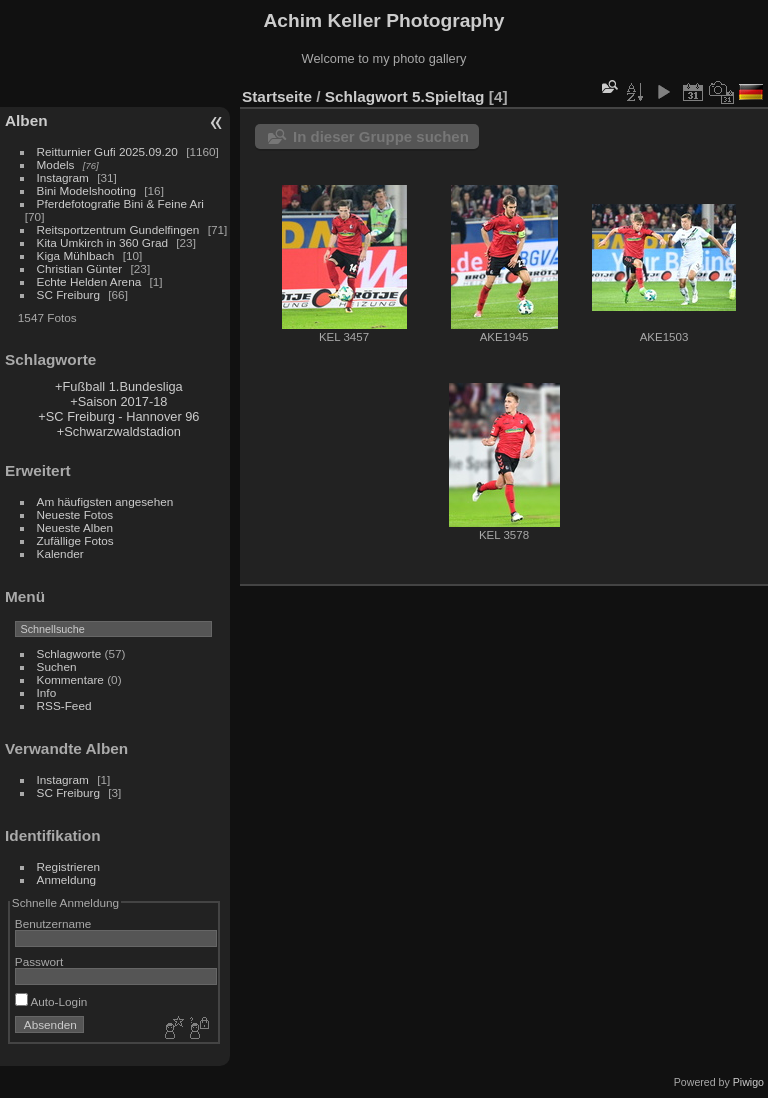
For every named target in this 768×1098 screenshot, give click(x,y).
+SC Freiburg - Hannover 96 (118, 416)
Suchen (57, 666)
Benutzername (53, 923)
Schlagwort (366, 96)
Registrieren (68, 866)
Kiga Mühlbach (76, 255)
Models (56, 164)
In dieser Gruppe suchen (381, 136)
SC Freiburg (68, 294)
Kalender (60, 553)
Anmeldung (67, 879)
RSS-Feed (64, 705)
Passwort (39, 961)
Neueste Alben (75, 527)
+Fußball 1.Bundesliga (119, 386)
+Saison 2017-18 (118, 401)
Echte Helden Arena (89, 281)
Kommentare (70, 679)
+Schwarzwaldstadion (119, 431)
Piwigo (748, 1082)
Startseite (277, 96)
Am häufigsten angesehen (105, 501)
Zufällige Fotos (75, 540)
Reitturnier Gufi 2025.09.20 (107, 151)
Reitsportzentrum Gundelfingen (118, 229)
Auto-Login (51, 1001)
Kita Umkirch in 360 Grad (102, 242)
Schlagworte (69, 653)
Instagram (63, 177)
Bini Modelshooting (86, 190)
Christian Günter (80, 268)
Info (47, 692)
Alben (26, 120)
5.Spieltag (448, 96)
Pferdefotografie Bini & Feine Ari (120, 203)
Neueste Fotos (75, 514)
